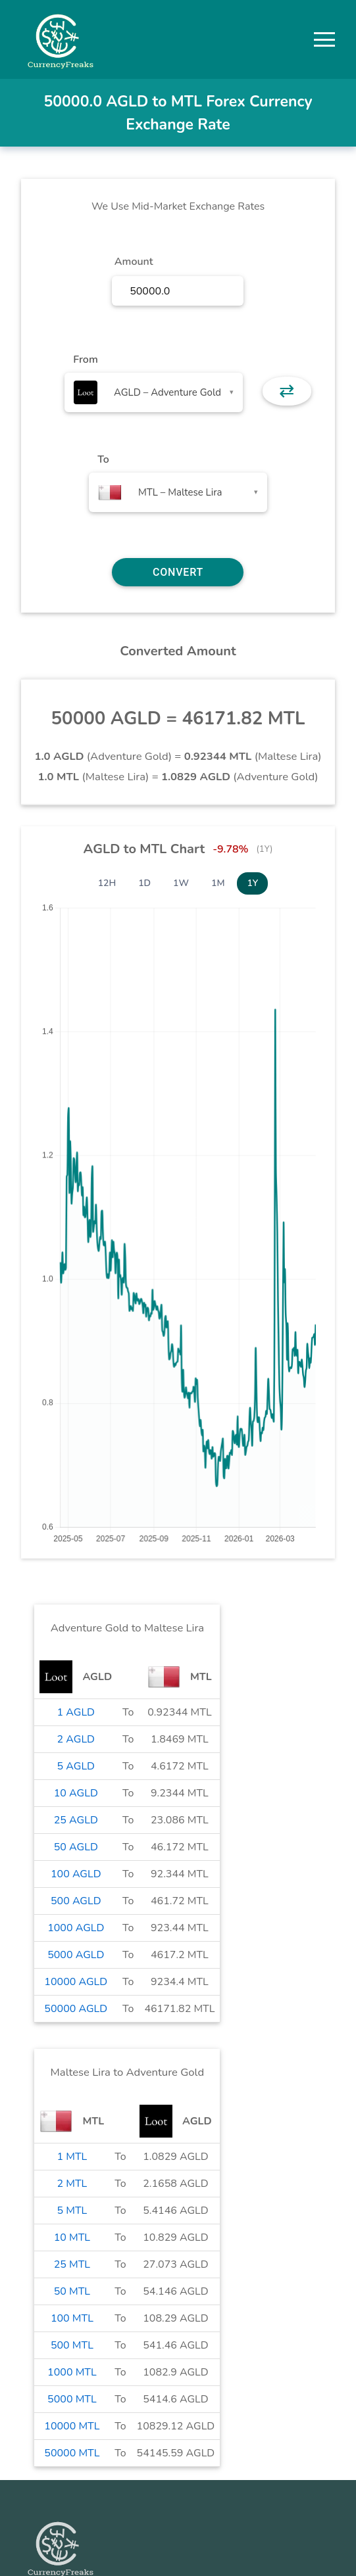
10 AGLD (76, 1793)
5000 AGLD (75, 1955)
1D (144, 883)
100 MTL (72, 2318)
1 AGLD (76, 1712)
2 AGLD (76, 1739)
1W (181, 883)
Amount (133, 261)
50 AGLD (76, 1847)
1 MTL (72, 2156)
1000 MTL (72, 2372)
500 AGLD (76, 1901)
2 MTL (72, 2183)
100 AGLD (76, 1874)
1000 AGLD (75, 1928)
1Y (252, 883)
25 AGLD (76, 1820)
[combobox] (153, 392)
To (103, 459)
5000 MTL (72, 2399)
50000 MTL (71, 2453)
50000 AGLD (75, 2009)
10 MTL (72, 2237)
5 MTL (72, 2210)
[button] (324, 39)
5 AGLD (76, 1766)
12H (107, 883)
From (85, 359)
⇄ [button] (286, 391)
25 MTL (72, 2264)
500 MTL (72, 2345)
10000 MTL (71, 2426)
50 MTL (72, 2291)
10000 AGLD (75, 1982)
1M (217, 883)
